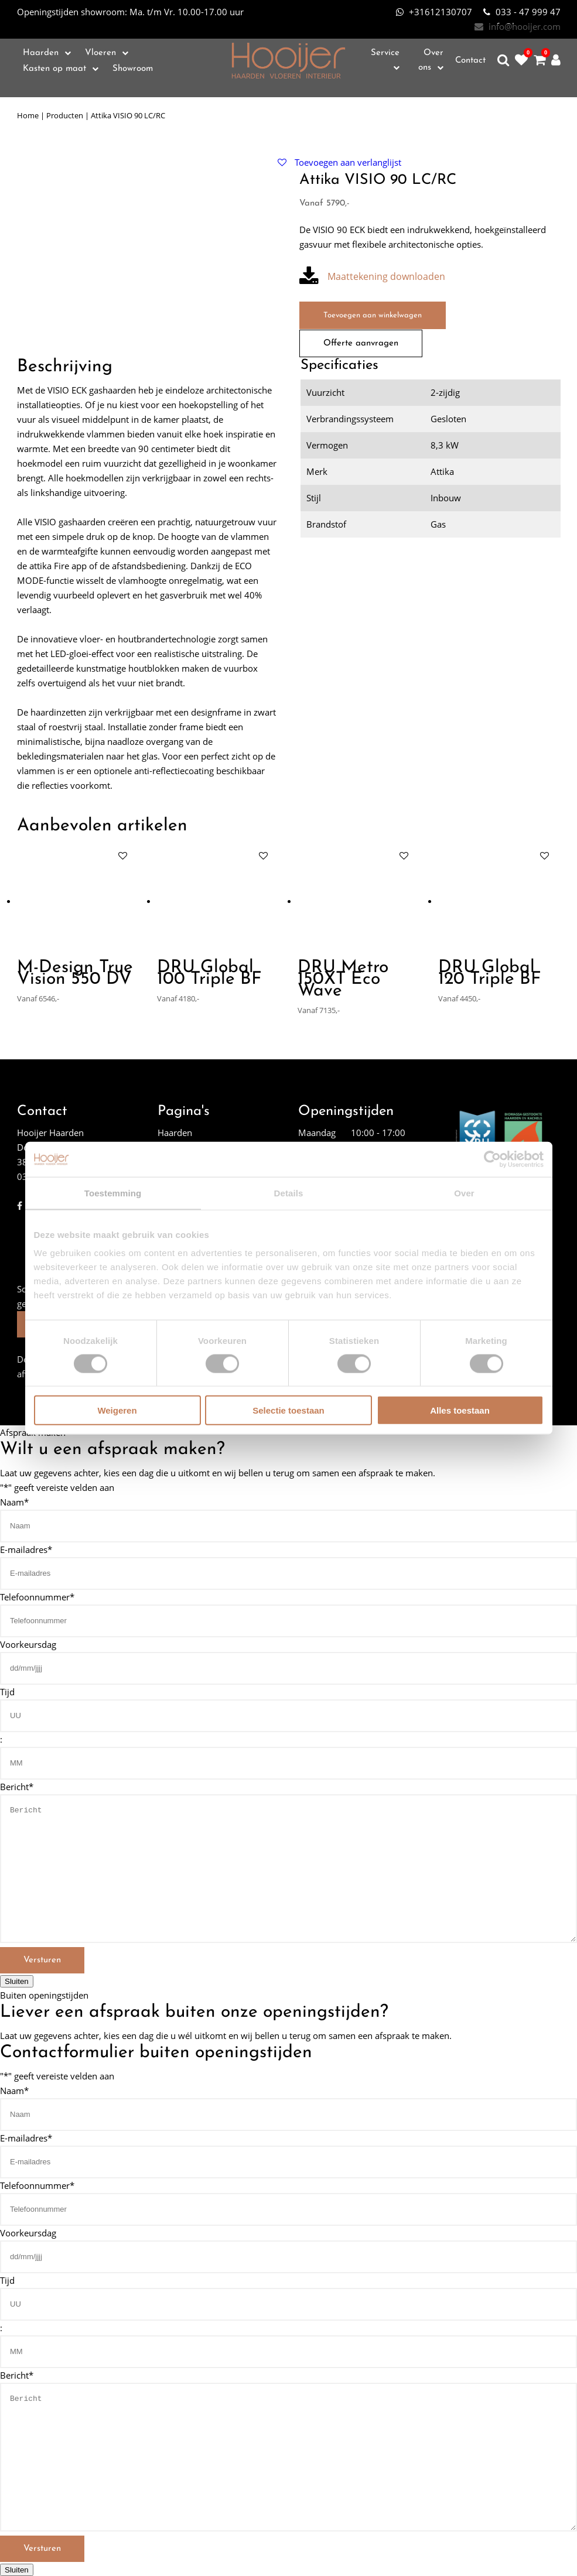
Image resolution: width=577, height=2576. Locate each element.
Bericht (16, 1786)
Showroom (132, 68)
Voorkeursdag (28, 1644)
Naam (14, 1501)
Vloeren (100, 53)
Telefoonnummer (37, 1596)
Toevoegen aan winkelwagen (372, 315)
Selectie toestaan (288, 1410)
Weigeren (116, 1410)
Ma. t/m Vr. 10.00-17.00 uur (130, 12)
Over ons (430, 60)
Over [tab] (464, 1193)
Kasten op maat (54, 68)
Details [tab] (288, 1193)
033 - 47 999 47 (522, 12)
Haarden (41, 53)
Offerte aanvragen (360, 342)
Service (385, 53)
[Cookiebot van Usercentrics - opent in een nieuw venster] (492, 1159)
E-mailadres (26, 1549)
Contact (470, 60)
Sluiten (17, 1980)
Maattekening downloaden (372, 276)
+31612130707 (434, 12)
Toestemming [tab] (113, 1193)
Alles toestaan (460, 1410)
